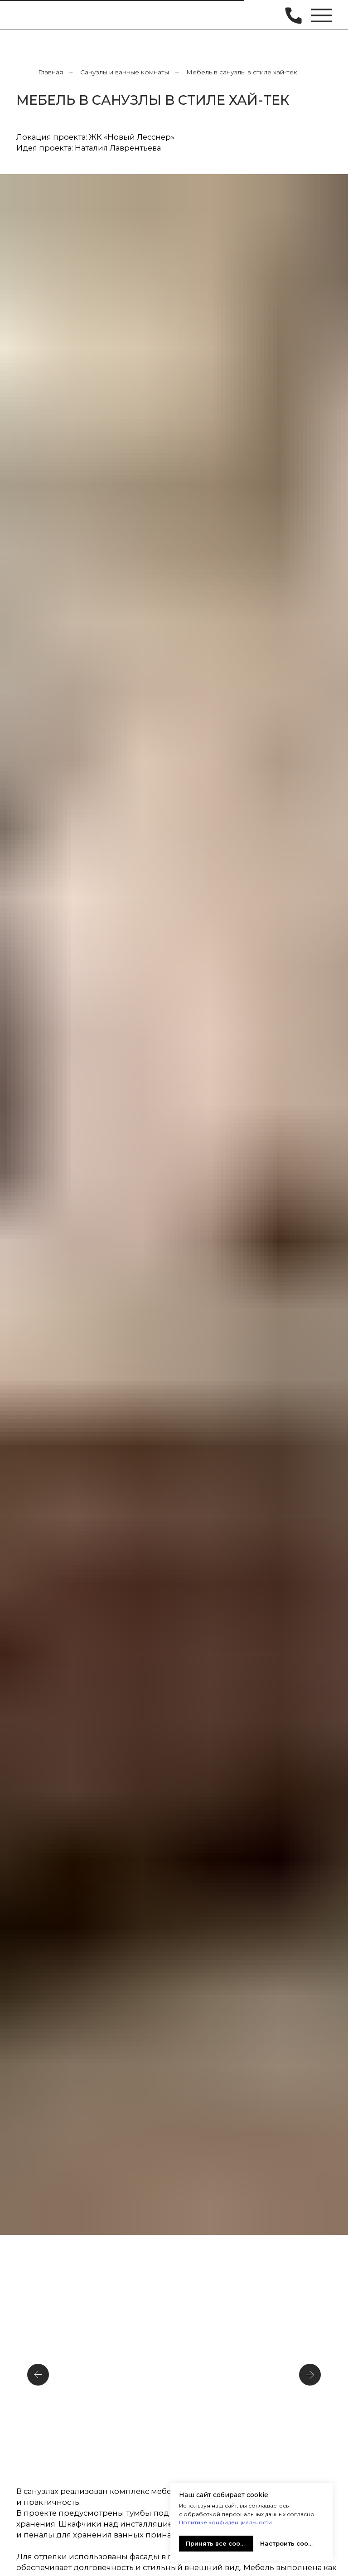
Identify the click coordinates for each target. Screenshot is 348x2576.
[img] (30, 14)
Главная (50, 72)
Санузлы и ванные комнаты (124, 72)
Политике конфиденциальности (225, 2522)
